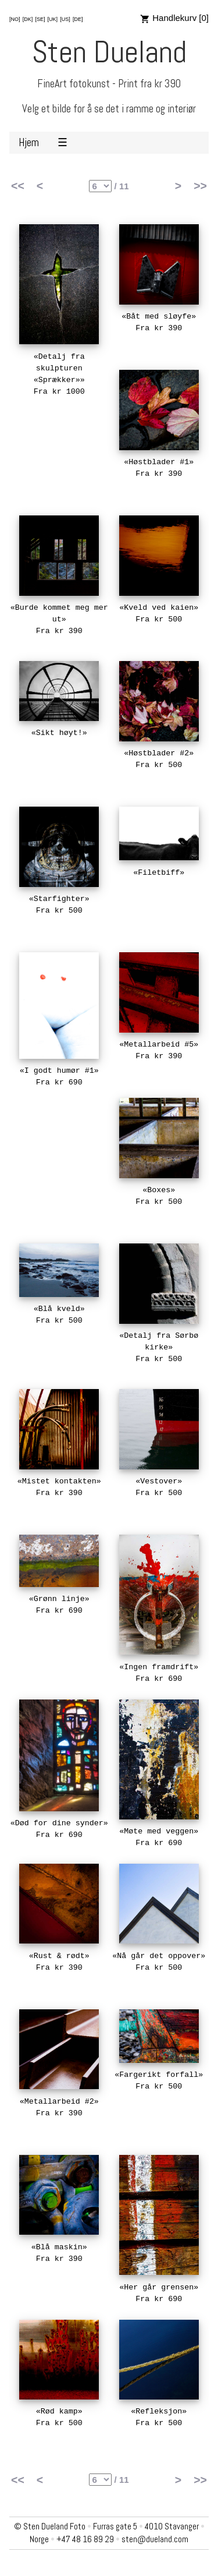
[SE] (40, 19)
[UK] (53, 19)
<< (17, 185)
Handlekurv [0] (174, 18)
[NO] (14, 19)
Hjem (29, 143)
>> (200, 185)
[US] (65, 19)
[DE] (78, 19)
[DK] (28, 19)
